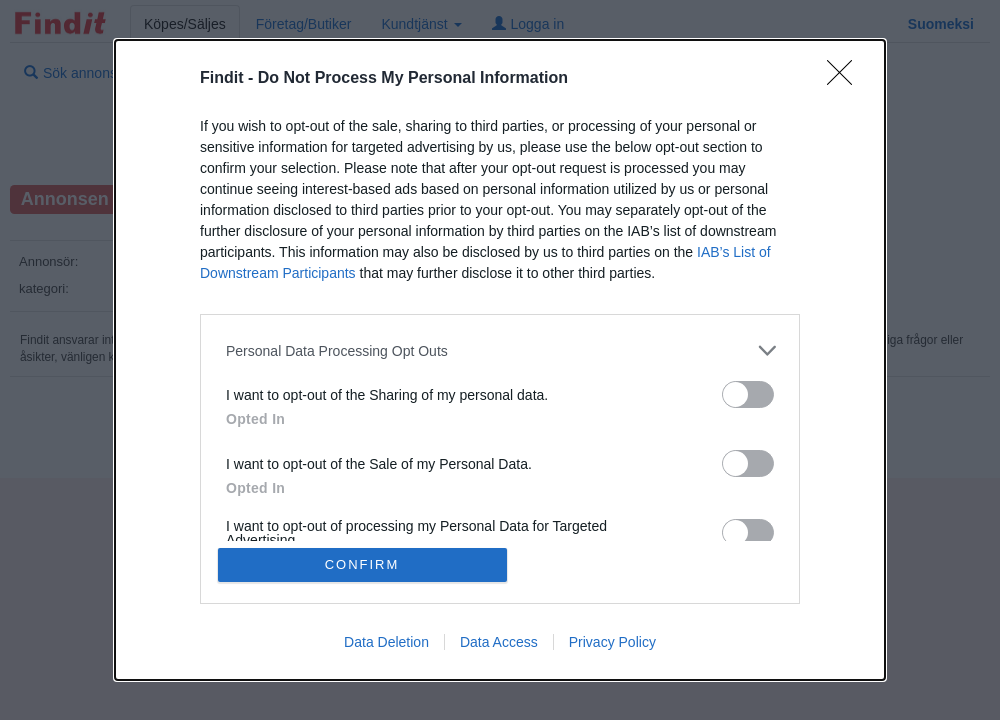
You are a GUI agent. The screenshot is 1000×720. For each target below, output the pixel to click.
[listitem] (500, 350)
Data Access (499, 642)
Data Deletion (386, 642)
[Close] (846, 79)
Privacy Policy (612, 642)
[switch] (748, 394)
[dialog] (500, 360)
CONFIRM (362, 564)
